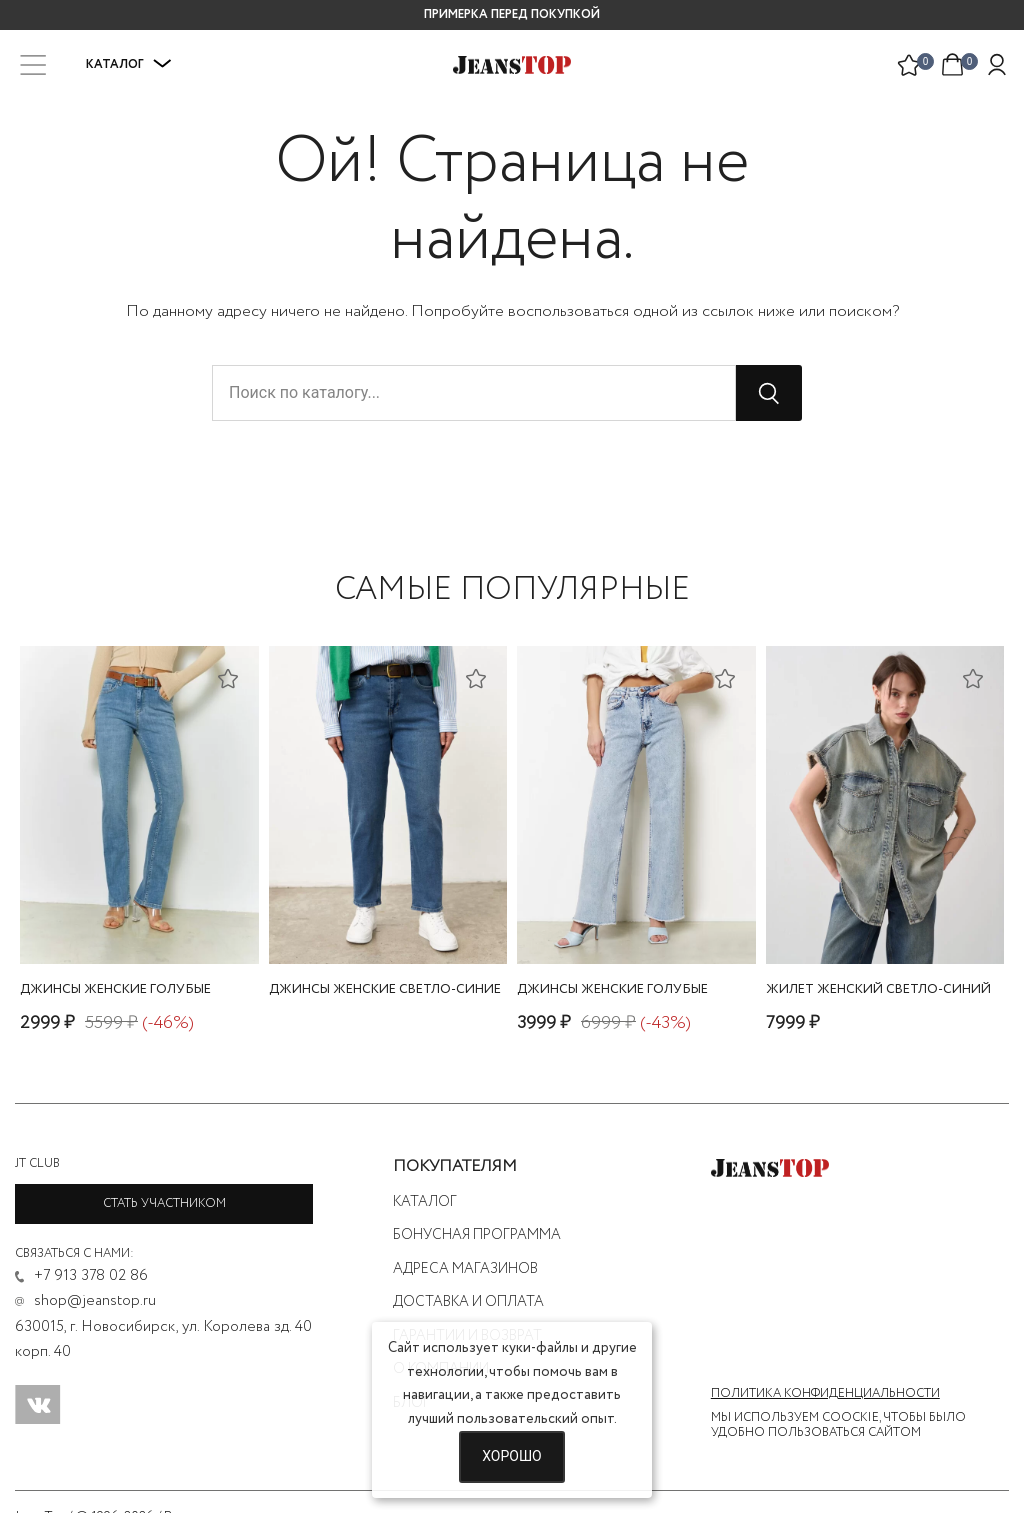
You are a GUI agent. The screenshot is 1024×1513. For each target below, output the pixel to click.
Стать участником (164, 1203)
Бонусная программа (477, 1235)
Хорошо (512, 1456)
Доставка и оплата (468, 1302)
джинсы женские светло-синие (385, 989)
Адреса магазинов (465, 1269)
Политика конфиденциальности (825, 1394)
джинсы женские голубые (115, 989)
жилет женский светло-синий (878, 989)
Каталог (129, 64)
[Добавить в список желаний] (228, 678)
